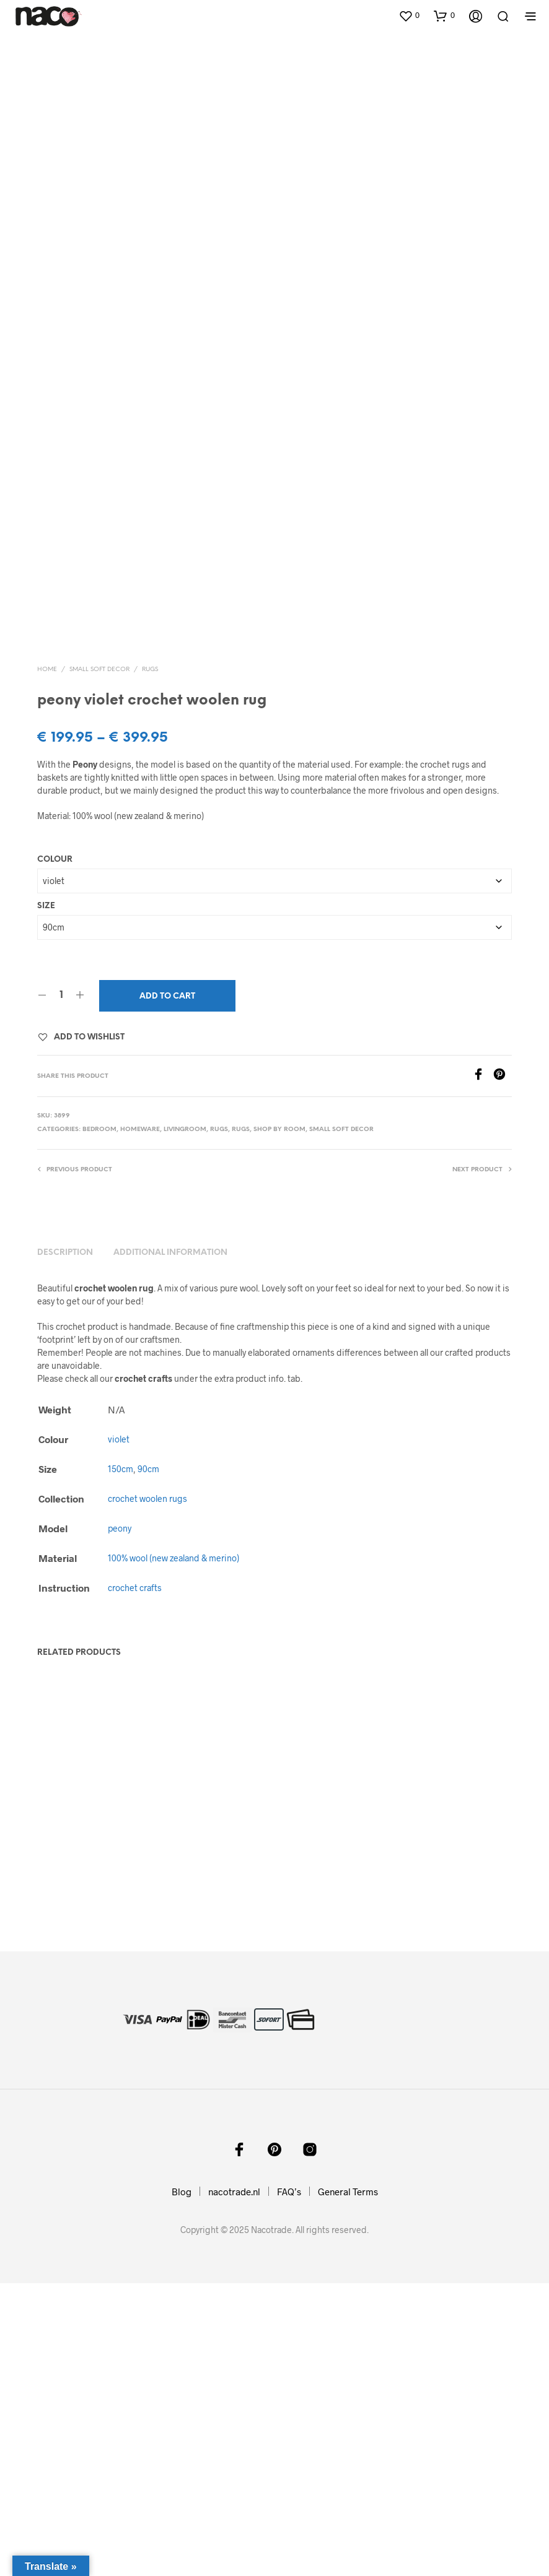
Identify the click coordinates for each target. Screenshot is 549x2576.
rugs (150, 962)
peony (119, 1821)
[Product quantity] (61, 1287)
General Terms (348, 2484)
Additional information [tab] (170, 1546)
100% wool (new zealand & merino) (173, 1850)
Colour (54, 1152)
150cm (120, 1761)
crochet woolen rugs (147, 1791)
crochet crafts (135, 1880)
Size (46, 1198)
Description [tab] (65, 1546)
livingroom (185, 1422)
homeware (140, 1422)
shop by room (279, 1422)
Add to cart (167, 1289)
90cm (148, 1761)
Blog (181, 2484)
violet (119, 1732)
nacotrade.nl (234, 2484)
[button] (408, 15)
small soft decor (99, 962)
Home (47, 962)
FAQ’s (289, 2484)
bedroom (99, 1422)
